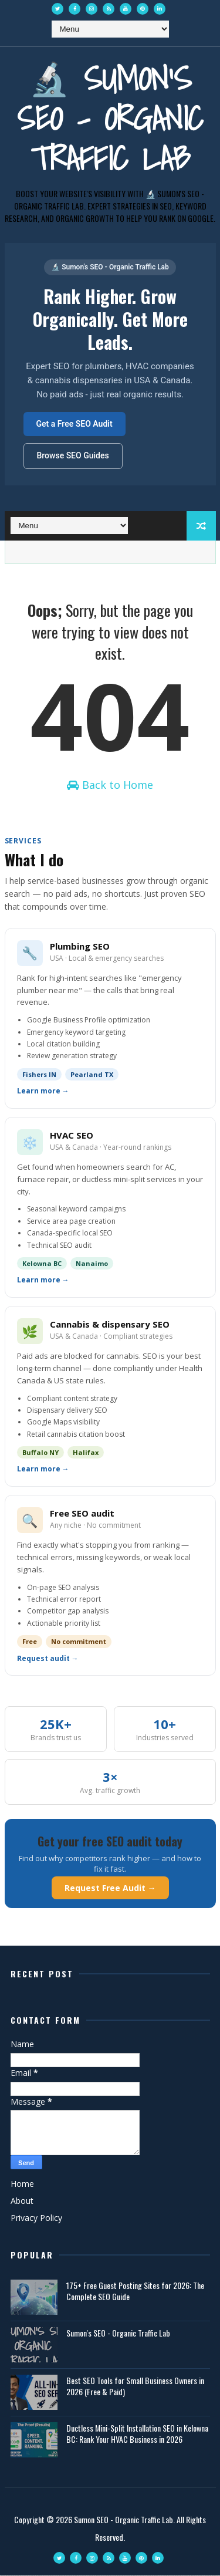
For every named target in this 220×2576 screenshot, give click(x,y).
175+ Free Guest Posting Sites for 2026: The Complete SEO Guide (135, 2292)
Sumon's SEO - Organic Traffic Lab (118, 2333)
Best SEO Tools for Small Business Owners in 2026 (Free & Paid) (135, 2387)
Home (22, 2183)
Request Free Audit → (110, 1888)
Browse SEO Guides (73, 455)
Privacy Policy (36, 2218)
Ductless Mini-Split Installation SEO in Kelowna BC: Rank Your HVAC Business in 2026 (137, 2434)
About (22, 2201)
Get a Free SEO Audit (74, 423)
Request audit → (48, 1658)
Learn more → (43, 1091)
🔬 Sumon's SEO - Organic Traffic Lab (110, 118)
